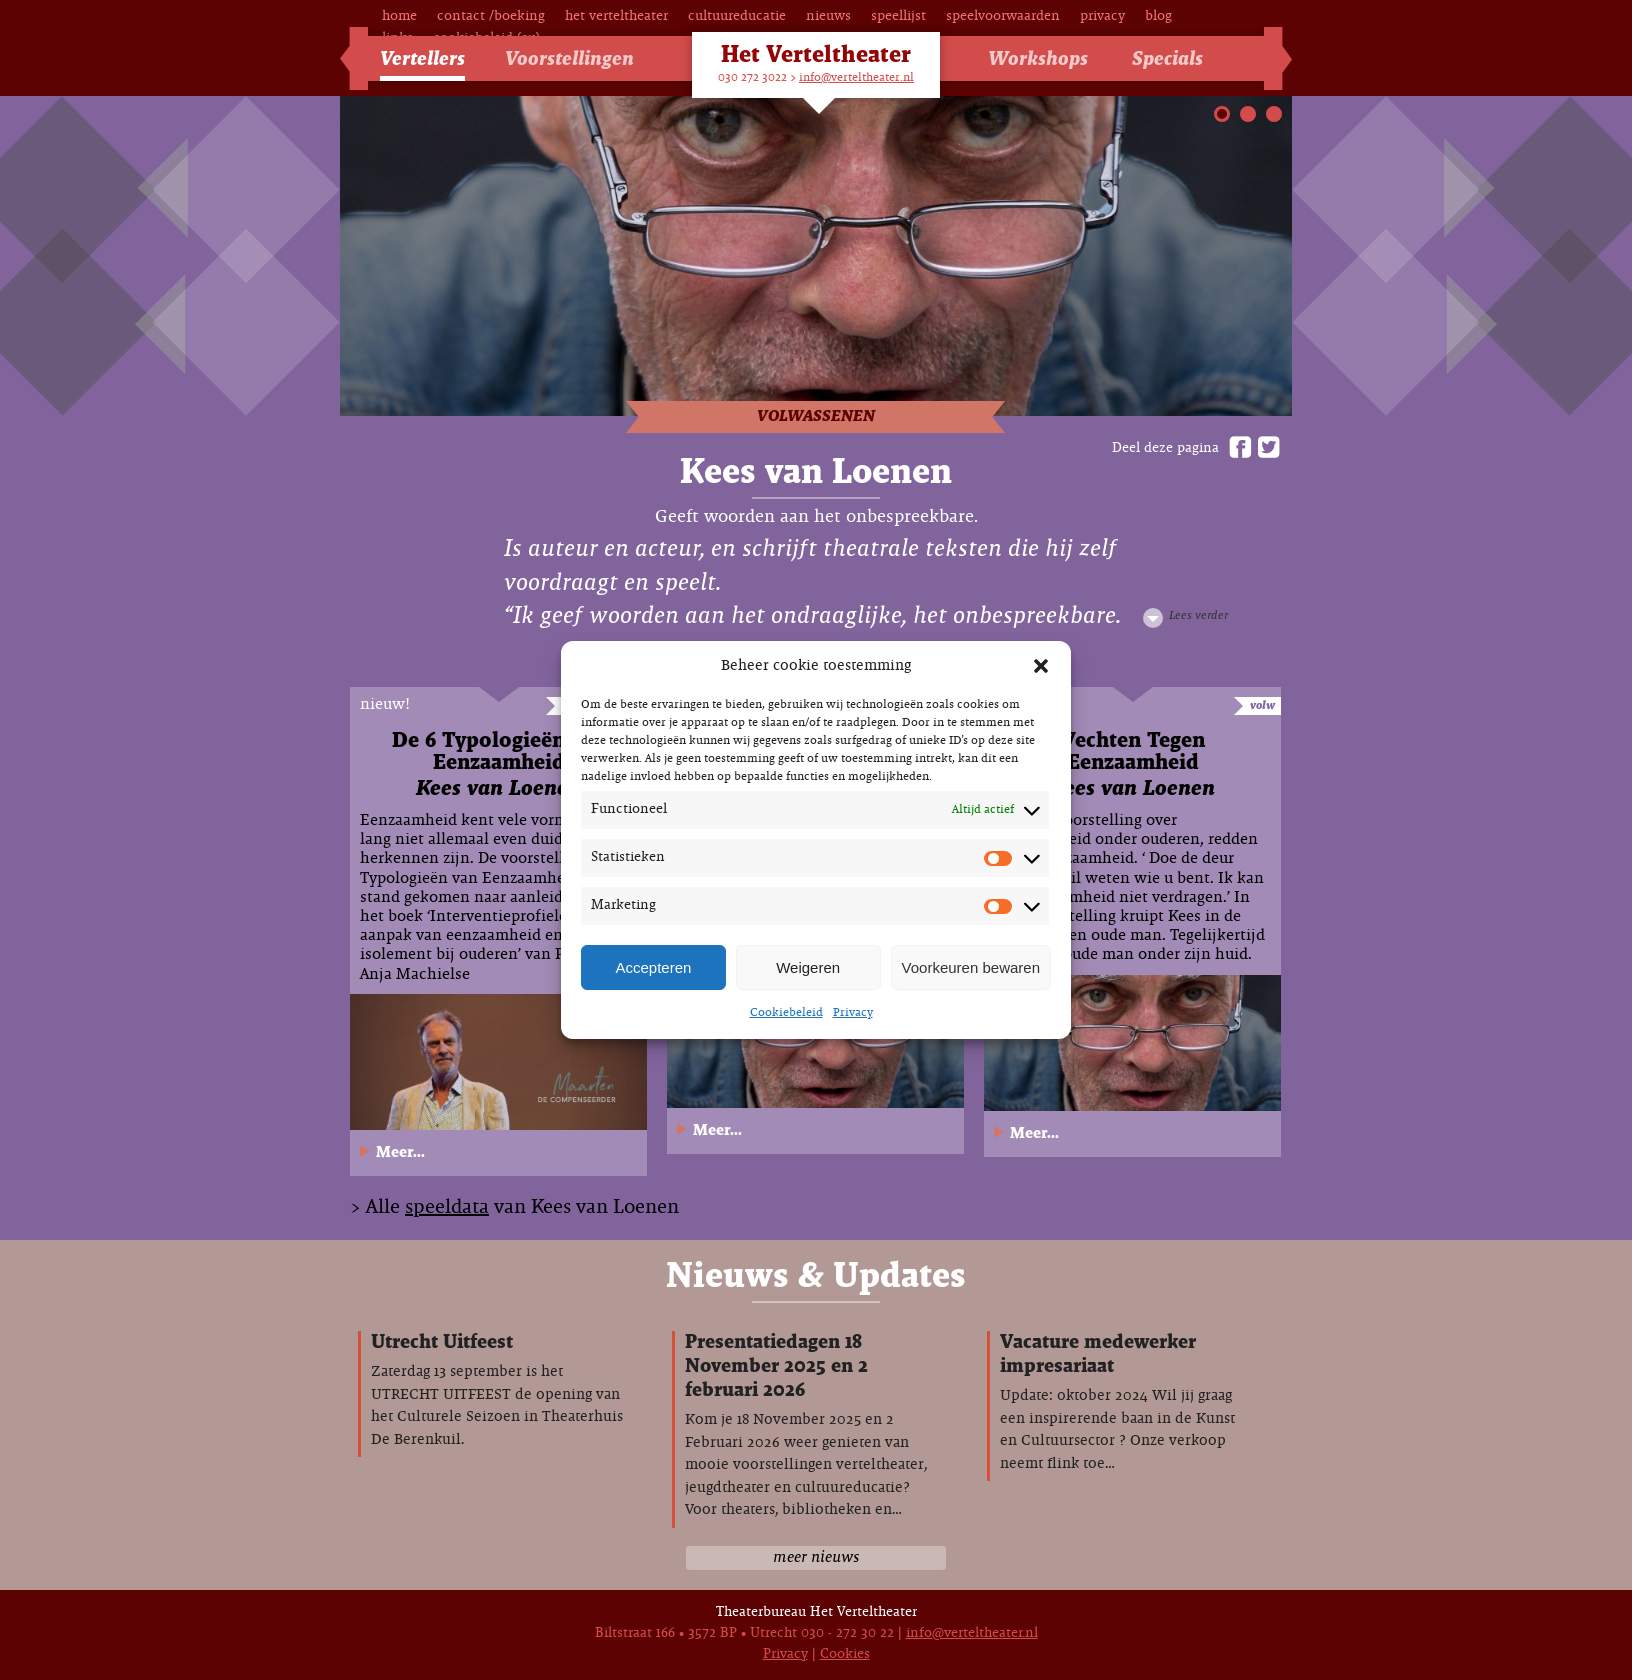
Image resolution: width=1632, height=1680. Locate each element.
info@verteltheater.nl (856, 78)
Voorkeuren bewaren (971, 967)
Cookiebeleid (786, 1013)
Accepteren (653, 967)
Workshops (1038, 59)
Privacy (853, 1013)
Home (399, 16)
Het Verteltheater (616, 16)
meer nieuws (816, 1557)
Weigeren (808, 967)
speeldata (447, 1207)
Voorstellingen (569, 59)
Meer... (400, 1152)
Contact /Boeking (491, 16)
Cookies (845, 1654)
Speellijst (898, 16)
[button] (1041, 666)
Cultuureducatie (737, 16)
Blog (1158, 16)
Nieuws (828, 16)
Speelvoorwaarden (1003, 16)
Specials (1167, 59)
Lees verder (1198, 616)
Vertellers (422, 59)
